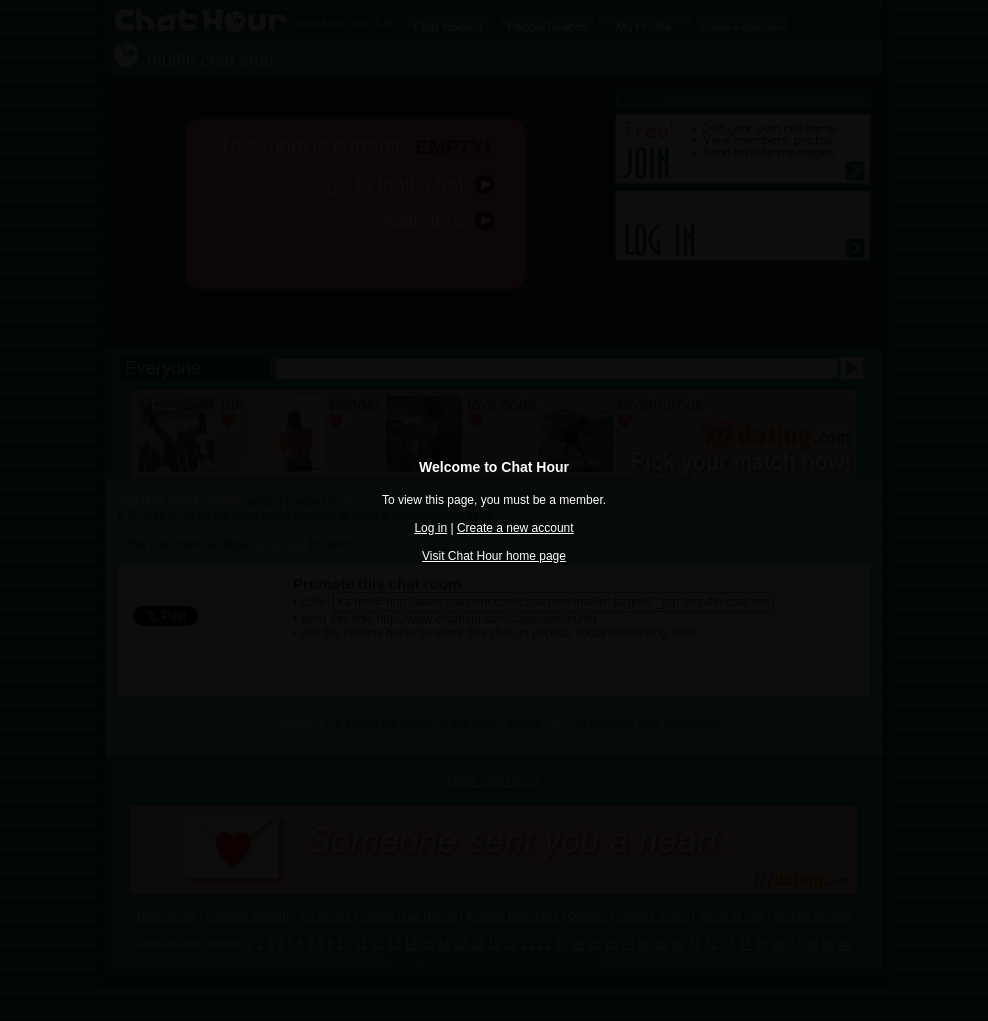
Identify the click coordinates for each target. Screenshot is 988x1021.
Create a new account (515, 528)
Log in (430, 528)
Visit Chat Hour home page (494, 556)
